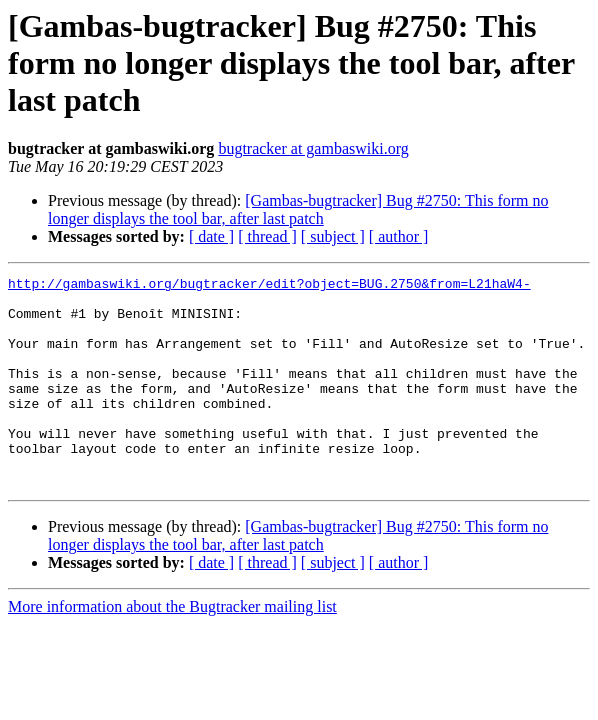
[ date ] (211, 236)
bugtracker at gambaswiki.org (313, 148)
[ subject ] (333, 236)
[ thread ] (267, 236)
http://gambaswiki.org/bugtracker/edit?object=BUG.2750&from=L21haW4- (269, 286)
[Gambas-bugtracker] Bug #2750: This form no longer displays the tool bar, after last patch (298, 209)
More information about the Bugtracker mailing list (172, 648)
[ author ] (399, 236)
